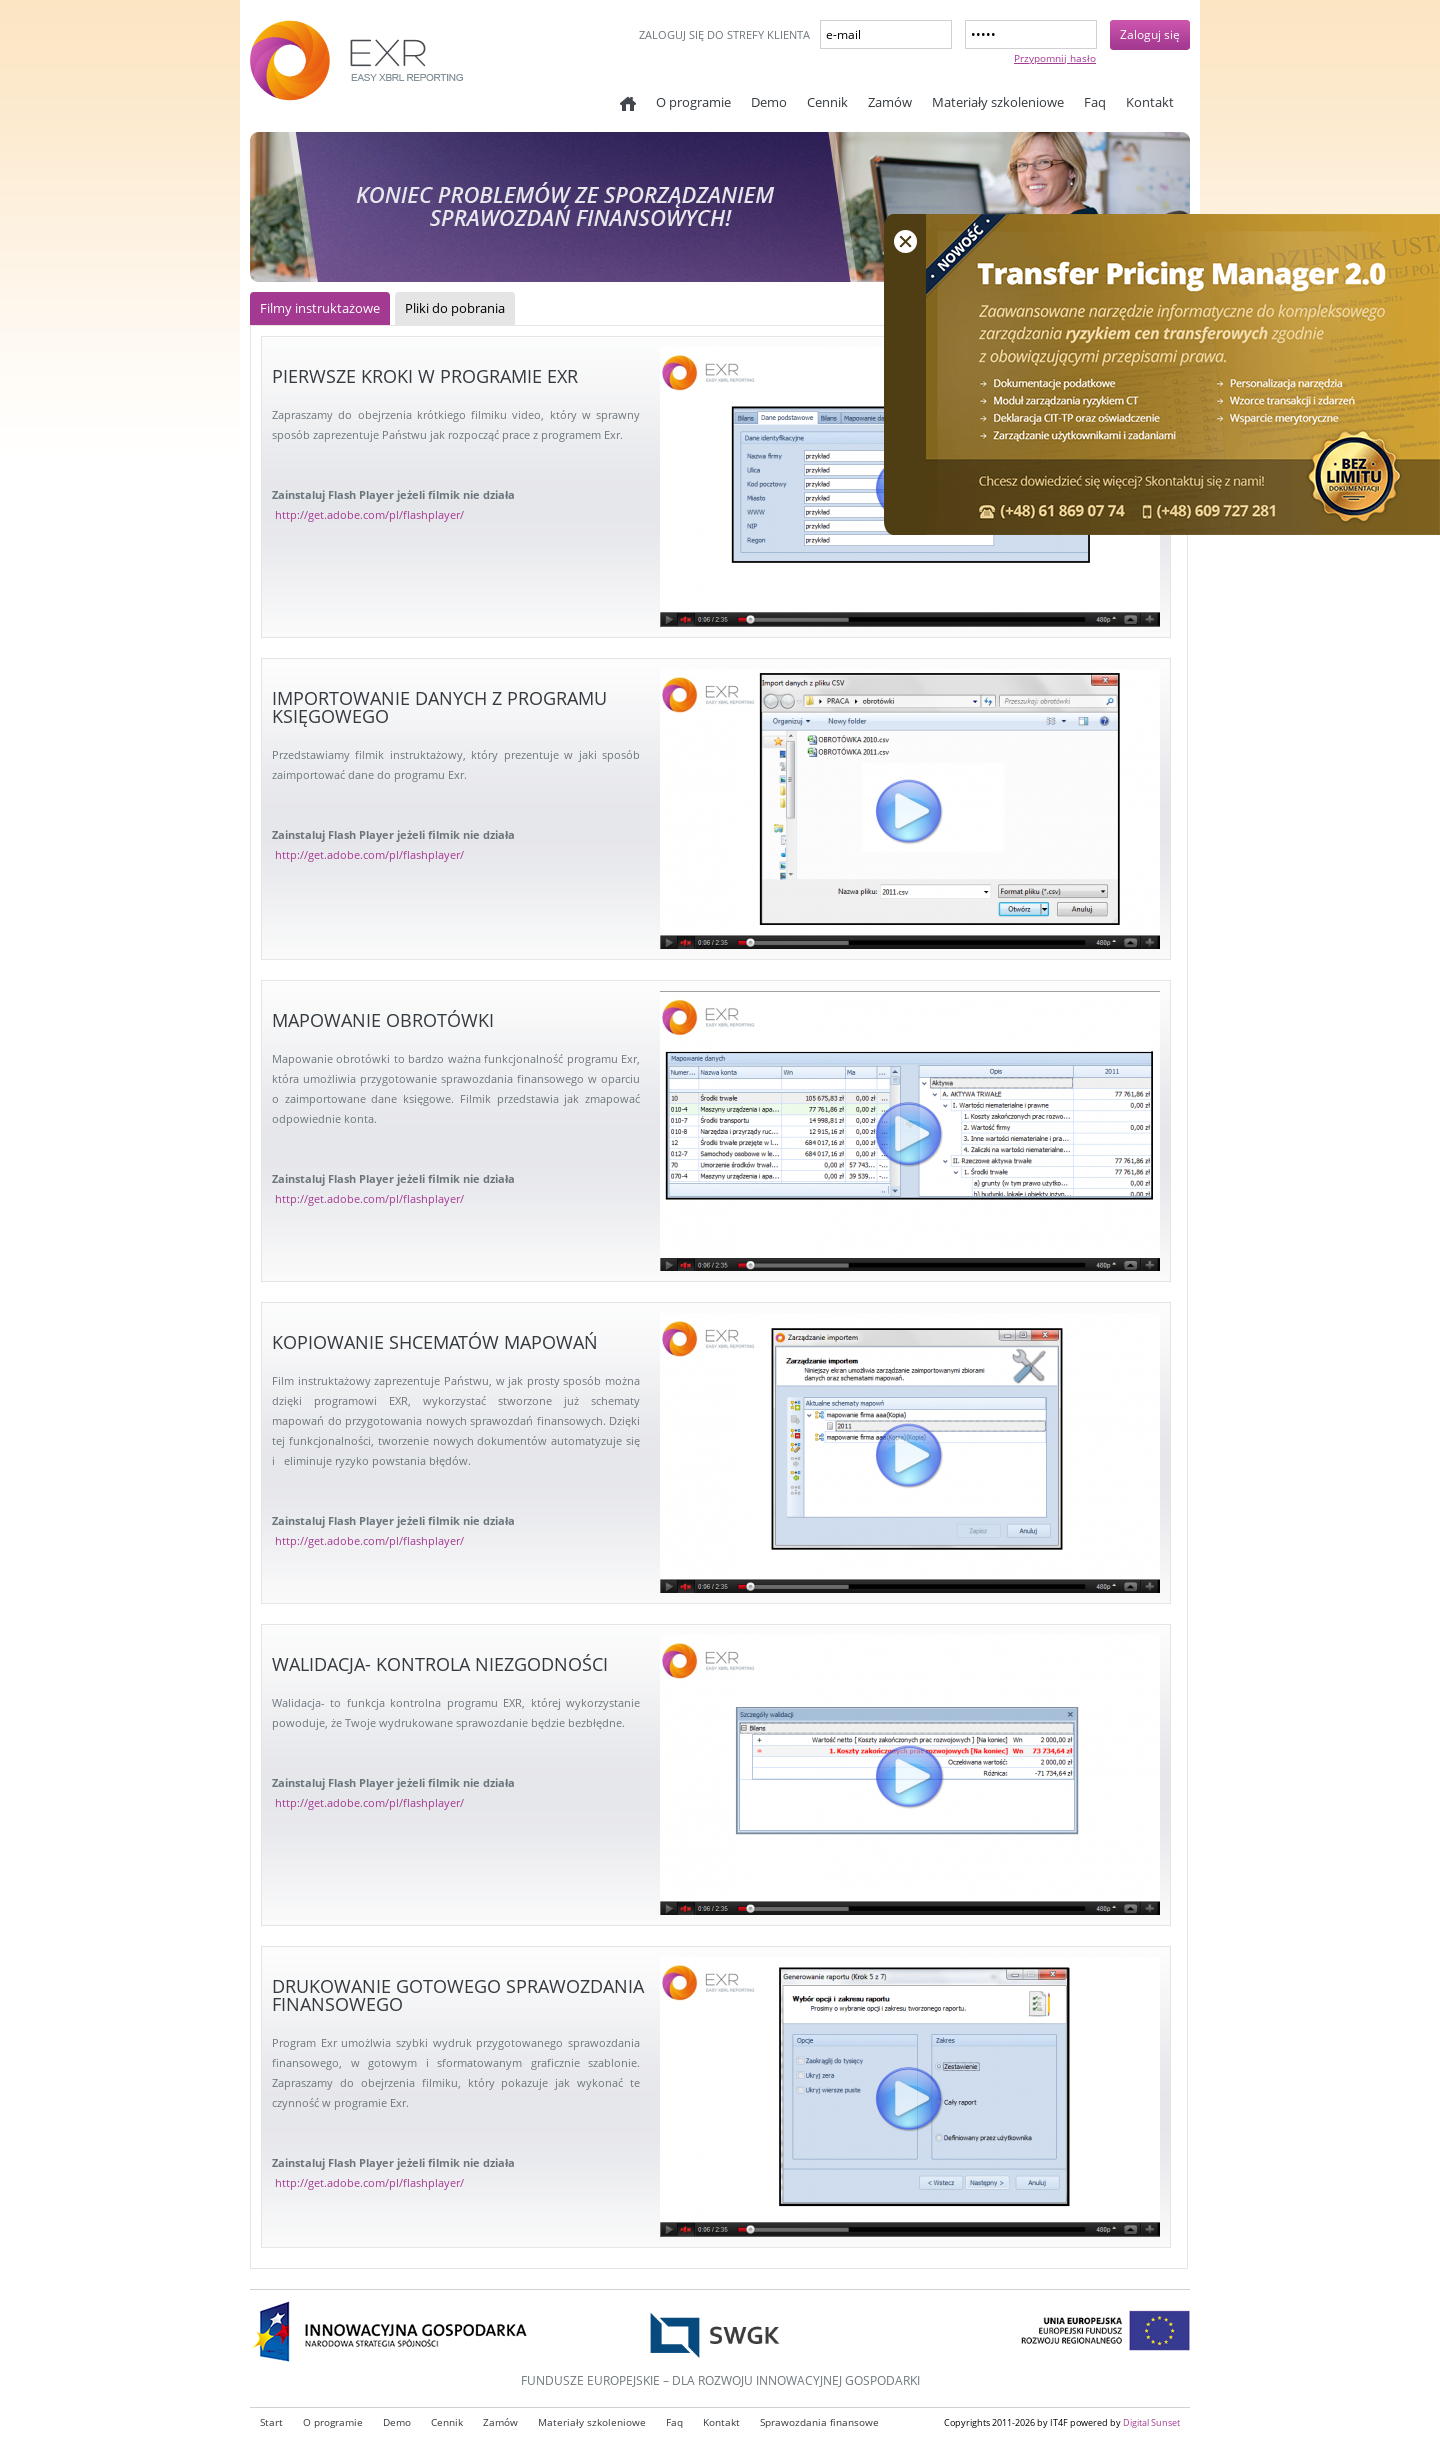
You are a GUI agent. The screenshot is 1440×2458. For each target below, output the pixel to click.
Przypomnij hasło (1055, 58)
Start (628, 104)
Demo (769, 102)
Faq (1095, 102)
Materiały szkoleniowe (998, 102)
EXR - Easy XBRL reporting (400, 70)
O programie (693, 102)
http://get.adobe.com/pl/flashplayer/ (369, 514)
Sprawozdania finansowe (819, 2422)
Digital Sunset (1151, 2422)
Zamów (890, 102)
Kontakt (1150, 102)
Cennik (827, 102)
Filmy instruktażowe (320, 308)
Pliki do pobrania (455, 308)
